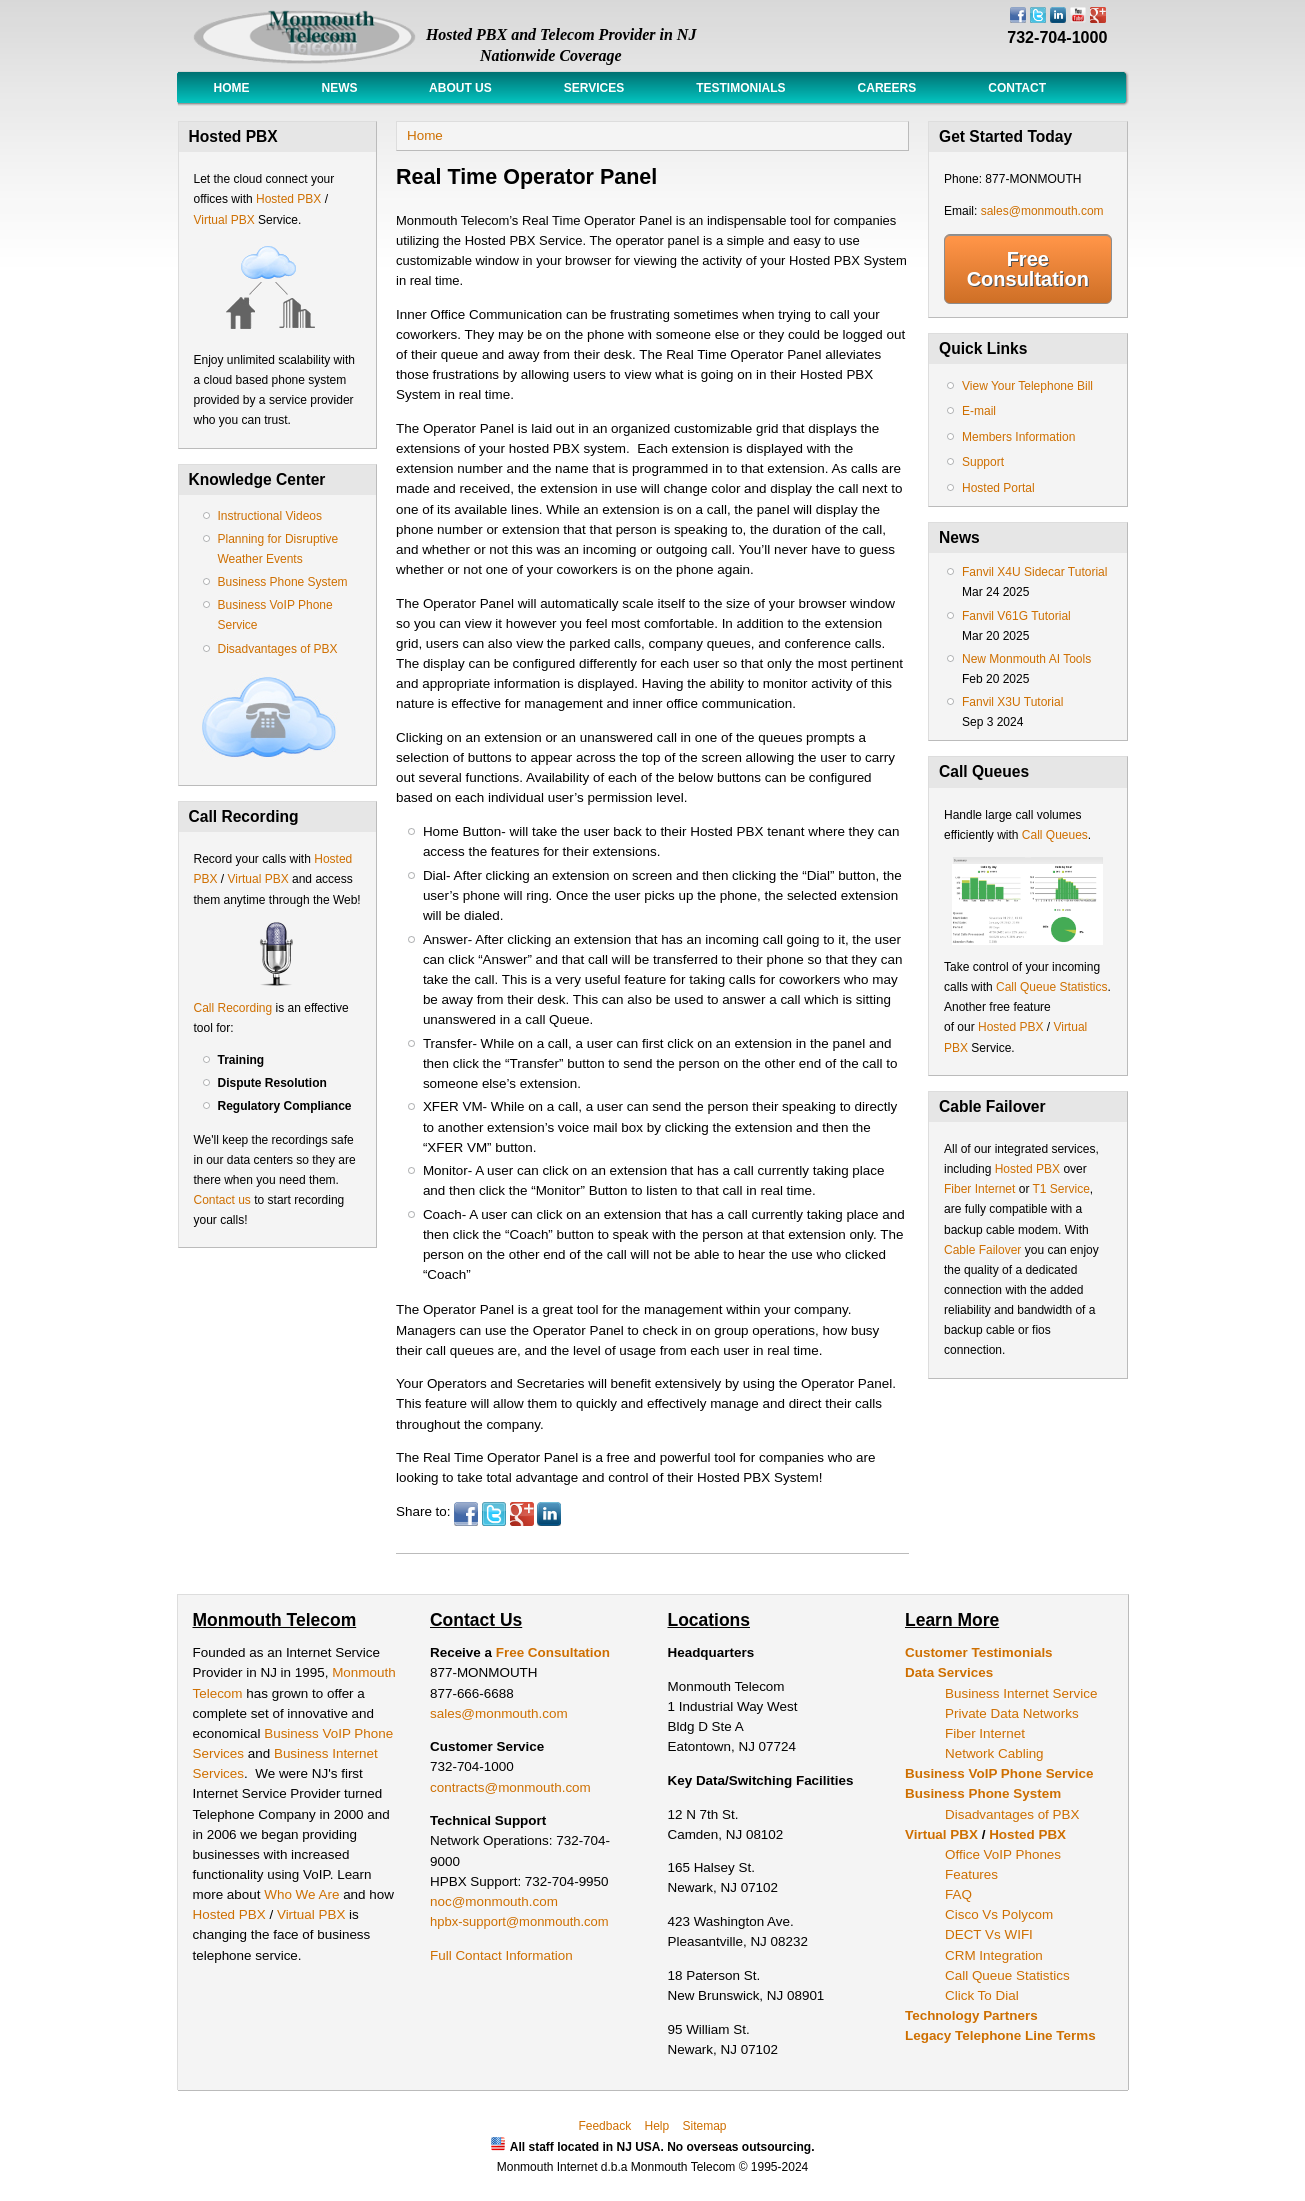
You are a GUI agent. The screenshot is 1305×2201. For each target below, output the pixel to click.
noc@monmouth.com (494, 1901)
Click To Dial (982, 1995)
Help (656, 2126)
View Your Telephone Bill (1027, 386)
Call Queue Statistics (1051, 987)
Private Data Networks (1012, 1713)
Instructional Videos (270, 516)
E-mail (979, 411)
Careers (887, 88)
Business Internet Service (1021, 1693)
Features (971, 1874)
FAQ (958, 1894)
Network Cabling (994, 1753)
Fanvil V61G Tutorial (1016, 616)
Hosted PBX (288, 199)
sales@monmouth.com (1042, 211)
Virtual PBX (226, 220)
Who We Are (303, 1894)
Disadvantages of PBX (278, 649)
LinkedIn (549, 1514)
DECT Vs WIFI (989, 1934)
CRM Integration (994, 1955)
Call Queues (1055, 835)
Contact (1017, 88)
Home (232, 88)
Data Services (949, 1672)
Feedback (604, 2126)
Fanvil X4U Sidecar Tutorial (1034, 572)
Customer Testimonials (979, 1652)
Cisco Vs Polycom (999, 1914)
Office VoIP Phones (1003, 1854)
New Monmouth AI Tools (1026, 659)
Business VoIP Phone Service (999, 1773)
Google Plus (522, 1514)
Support (983, 462)
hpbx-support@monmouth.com (519, 1921)
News (340, 88)
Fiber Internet (979, 1189)
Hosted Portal (998, 488)
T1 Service (1061, 1189)
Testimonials (740, 88)
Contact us (222, 1200)
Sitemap (705, 2126)
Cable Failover (982, 1250)
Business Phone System (283, 582)
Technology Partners (971, 2015)
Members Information (1018, 437)
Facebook (466, 1514)
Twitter (494, 1514)
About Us (461, 88)
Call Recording (233, 1008)
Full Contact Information (501, 1955)
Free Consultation (1028, 269)
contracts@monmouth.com (510, 1787)
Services (594, 88)
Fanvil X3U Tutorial (1012, 702)
